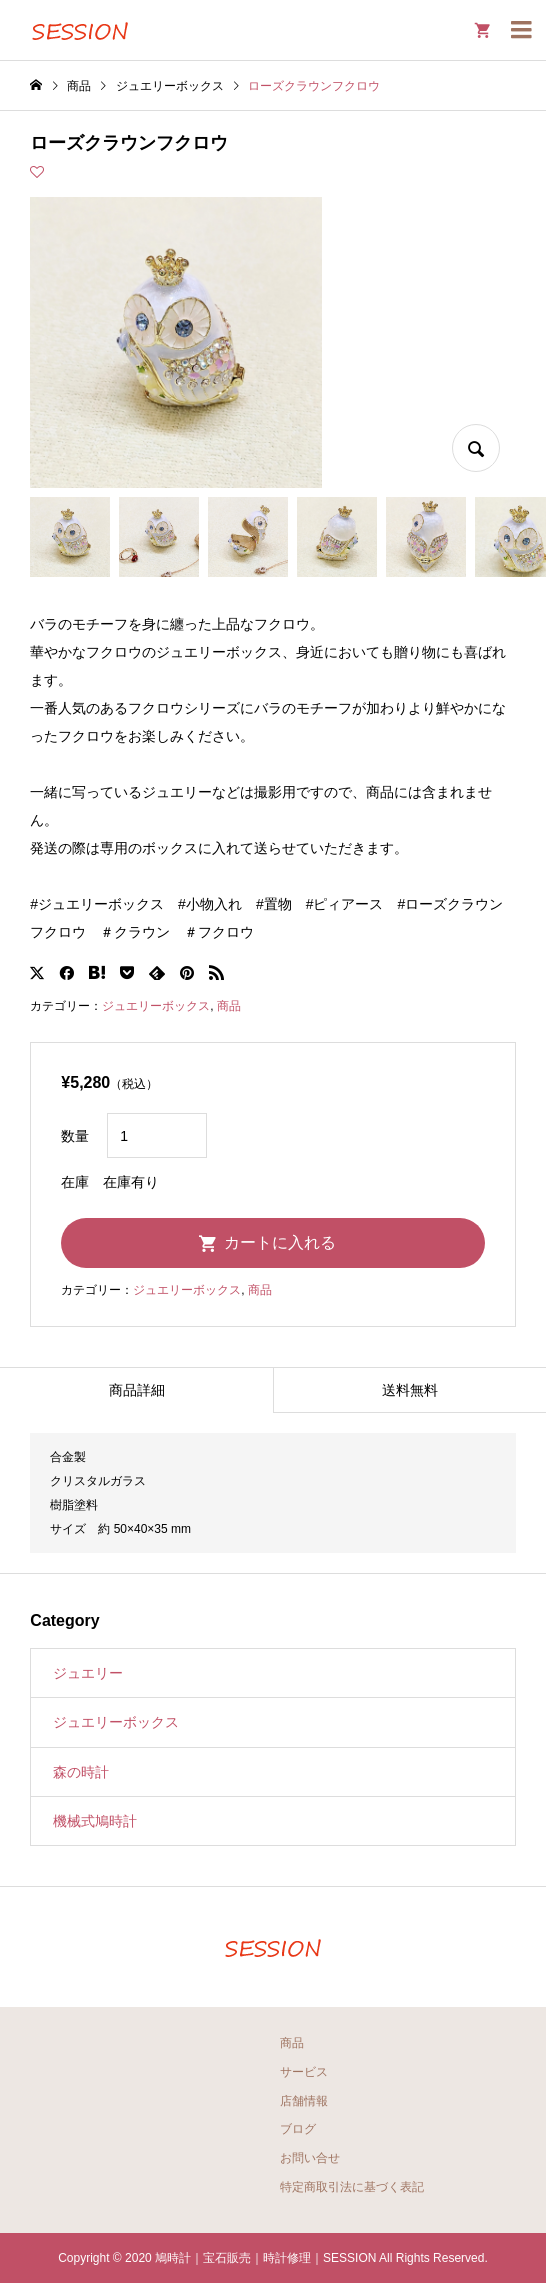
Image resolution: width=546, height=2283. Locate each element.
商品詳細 (137, 1390)
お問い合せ (310, 2158)
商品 (229, 1006)
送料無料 (410, 1390)
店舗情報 (304, 2101)
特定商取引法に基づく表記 (352, 2187)
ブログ (298, 2129)
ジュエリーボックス (156, 1006)
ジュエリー (88, 1673)
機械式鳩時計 (95, 1821)
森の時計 (81, 1772)
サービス (304, 2072)
